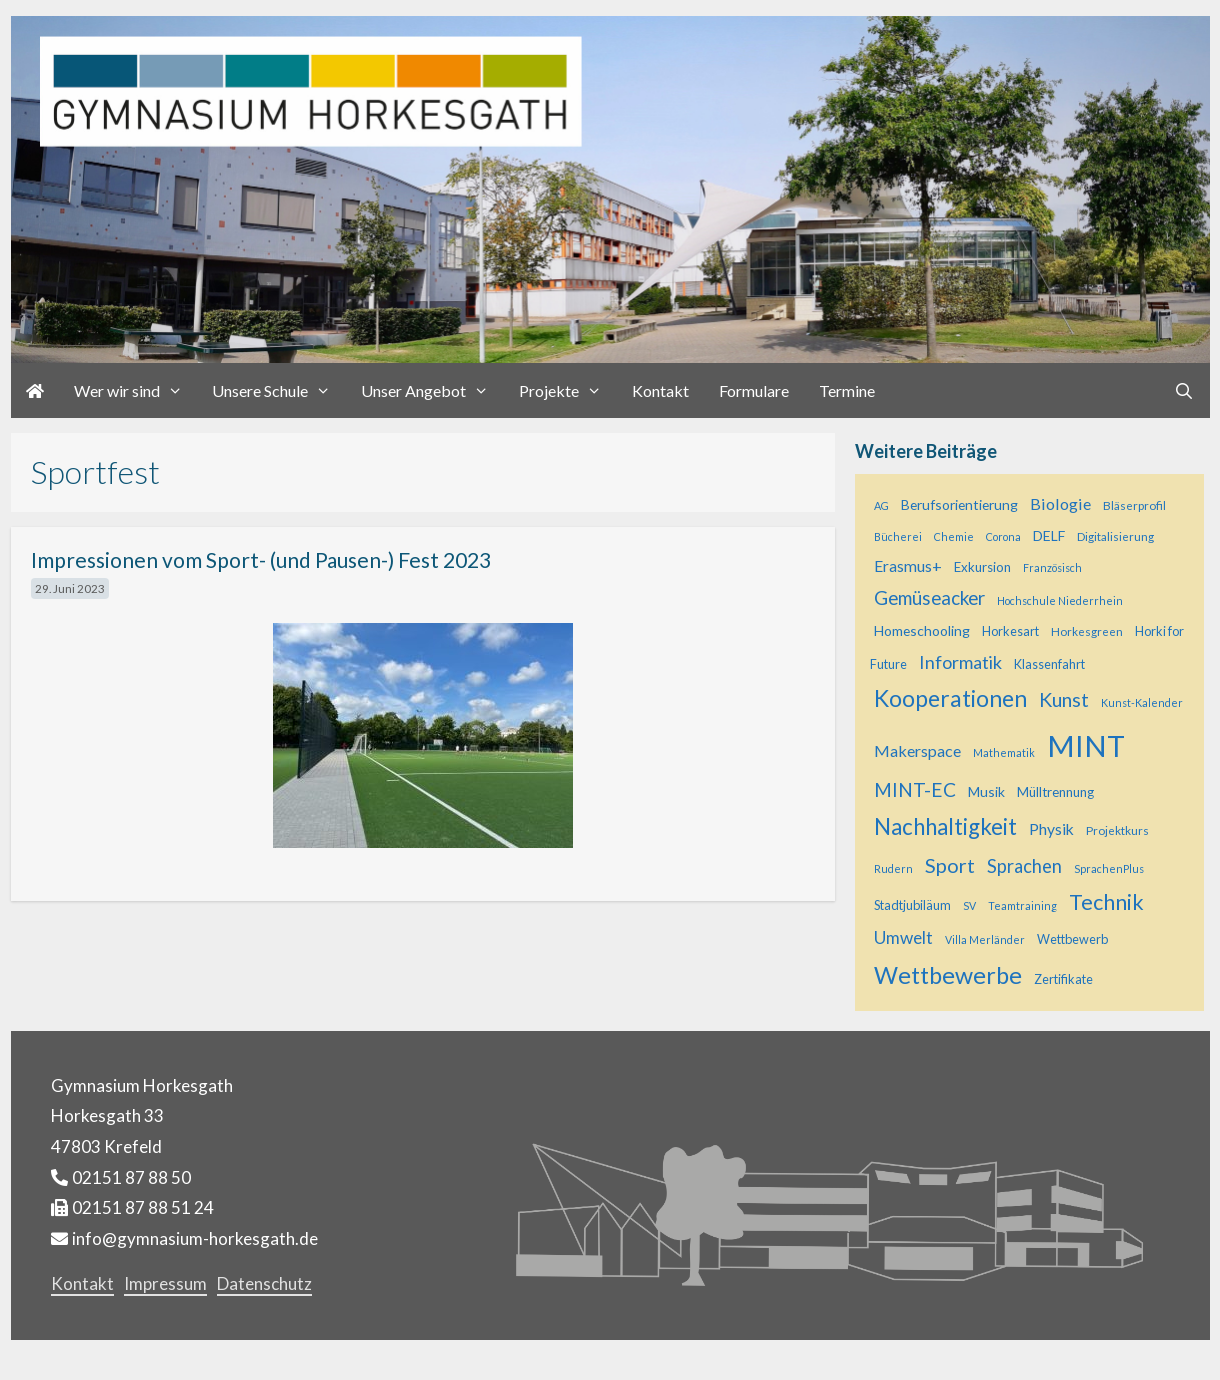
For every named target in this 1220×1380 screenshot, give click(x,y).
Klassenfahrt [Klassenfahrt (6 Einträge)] (1049, 664)
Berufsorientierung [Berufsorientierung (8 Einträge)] (959, 504)
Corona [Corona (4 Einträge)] (1003, 536)
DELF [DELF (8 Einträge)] (1049, 535)
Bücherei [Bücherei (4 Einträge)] (898, 536)
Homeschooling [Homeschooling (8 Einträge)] (922, 630)
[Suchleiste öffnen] (1184, 390)
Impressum (165, 1283)
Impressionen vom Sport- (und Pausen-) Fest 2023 (261, 559)
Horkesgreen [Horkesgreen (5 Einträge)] (1087, 631)
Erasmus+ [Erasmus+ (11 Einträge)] (908, 566)
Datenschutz (264, 1283)
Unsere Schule (279, 390)
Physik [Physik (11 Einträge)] (1051, 829)
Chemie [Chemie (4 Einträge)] (954, 536)
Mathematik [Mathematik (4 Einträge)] (1004, 752)
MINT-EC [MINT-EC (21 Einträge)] (915, 789)
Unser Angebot (432, 390)
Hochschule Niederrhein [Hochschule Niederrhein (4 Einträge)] (1060, 600)
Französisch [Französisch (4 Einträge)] (1052, 567)
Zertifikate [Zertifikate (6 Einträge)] (1063, 979)
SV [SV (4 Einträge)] (969, 905)
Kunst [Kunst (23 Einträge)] (1064, 699)
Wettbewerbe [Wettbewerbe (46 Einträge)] (948, 975)
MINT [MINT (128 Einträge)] (1086, 745)
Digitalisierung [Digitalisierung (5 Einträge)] (1115, 536)
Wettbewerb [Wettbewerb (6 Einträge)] (1072, 939)
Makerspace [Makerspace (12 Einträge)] (917, 750)
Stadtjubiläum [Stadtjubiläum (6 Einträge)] (912, 905)
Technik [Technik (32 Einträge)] (1106, 902)
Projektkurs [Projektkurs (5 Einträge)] (1117, 830)
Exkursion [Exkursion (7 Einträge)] (982, 567)
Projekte (568, 390)
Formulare (754, 390)
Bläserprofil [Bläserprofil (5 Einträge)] (1134, 505)
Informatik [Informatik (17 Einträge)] (960, 662)
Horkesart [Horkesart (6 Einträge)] (1010, 631)
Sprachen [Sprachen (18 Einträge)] (1024, 866)
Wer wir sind (136, 390)
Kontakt (660, 390)
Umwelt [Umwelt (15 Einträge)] (903, 937)
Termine (847, 390)
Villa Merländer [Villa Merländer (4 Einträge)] (985, 939)
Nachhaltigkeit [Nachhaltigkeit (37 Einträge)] (945, 826)
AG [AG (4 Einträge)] (881, 505)
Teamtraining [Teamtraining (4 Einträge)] (1022, 905)
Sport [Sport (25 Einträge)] (950, 865)
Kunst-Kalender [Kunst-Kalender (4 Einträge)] (1142, 702)
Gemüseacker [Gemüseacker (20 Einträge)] (929, 597)
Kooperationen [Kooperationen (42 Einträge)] (950, 698)
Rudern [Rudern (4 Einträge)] (893, 868)
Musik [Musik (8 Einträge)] (986, 791)
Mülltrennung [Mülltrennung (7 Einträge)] (1055, 792)
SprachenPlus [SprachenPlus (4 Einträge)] (1109, 868)
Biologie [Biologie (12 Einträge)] (1060, 503)
